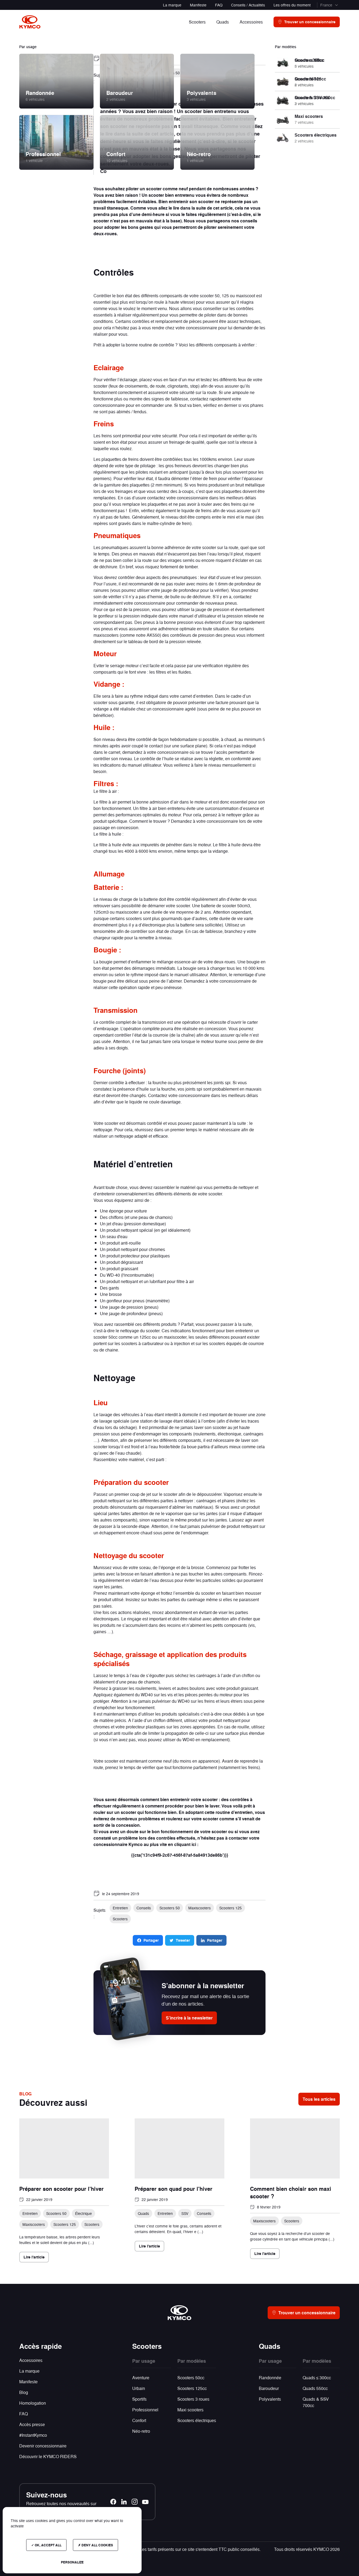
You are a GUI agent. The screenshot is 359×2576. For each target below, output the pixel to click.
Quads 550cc (315, 2388)
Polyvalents (270, 2399)
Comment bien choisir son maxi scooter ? (290, 2192)
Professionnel (145, 2410)
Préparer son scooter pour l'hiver (61, 2189)
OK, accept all (46, 2545)
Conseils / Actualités (248, 4)
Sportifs (139, 2399)
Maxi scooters (190, 2410)
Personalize (72, 2562)
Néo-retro (141, 2431)
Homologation (32, 2403)
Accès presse (32, 2424)
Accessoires (30, 2360)
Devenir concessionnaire (43, 2446)
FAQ (219, 4)
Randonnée (270, 2377)
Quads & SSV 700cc (316, 2402)
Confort (139, 2420)
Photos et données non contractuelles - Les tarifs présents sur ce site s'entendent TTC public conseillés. (163, 2549)
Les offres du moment (292, 4)
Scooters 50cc (190, 2377)
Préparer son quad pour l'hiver (173, 2189)
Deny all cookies (95, 2545)
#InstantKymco (33, 2435)
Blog (23, 2392)
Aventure (140, 2377)
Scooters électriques (196, 2420)
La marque (172, 4)
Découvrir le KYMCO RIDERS (48, 2456)
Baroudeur (269, 2388)
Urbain (138, 2388)
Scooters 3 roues (193, 2399)
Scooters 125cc (192, 2388)
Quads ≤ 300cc (317, 2377)
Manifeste (198, 4)
